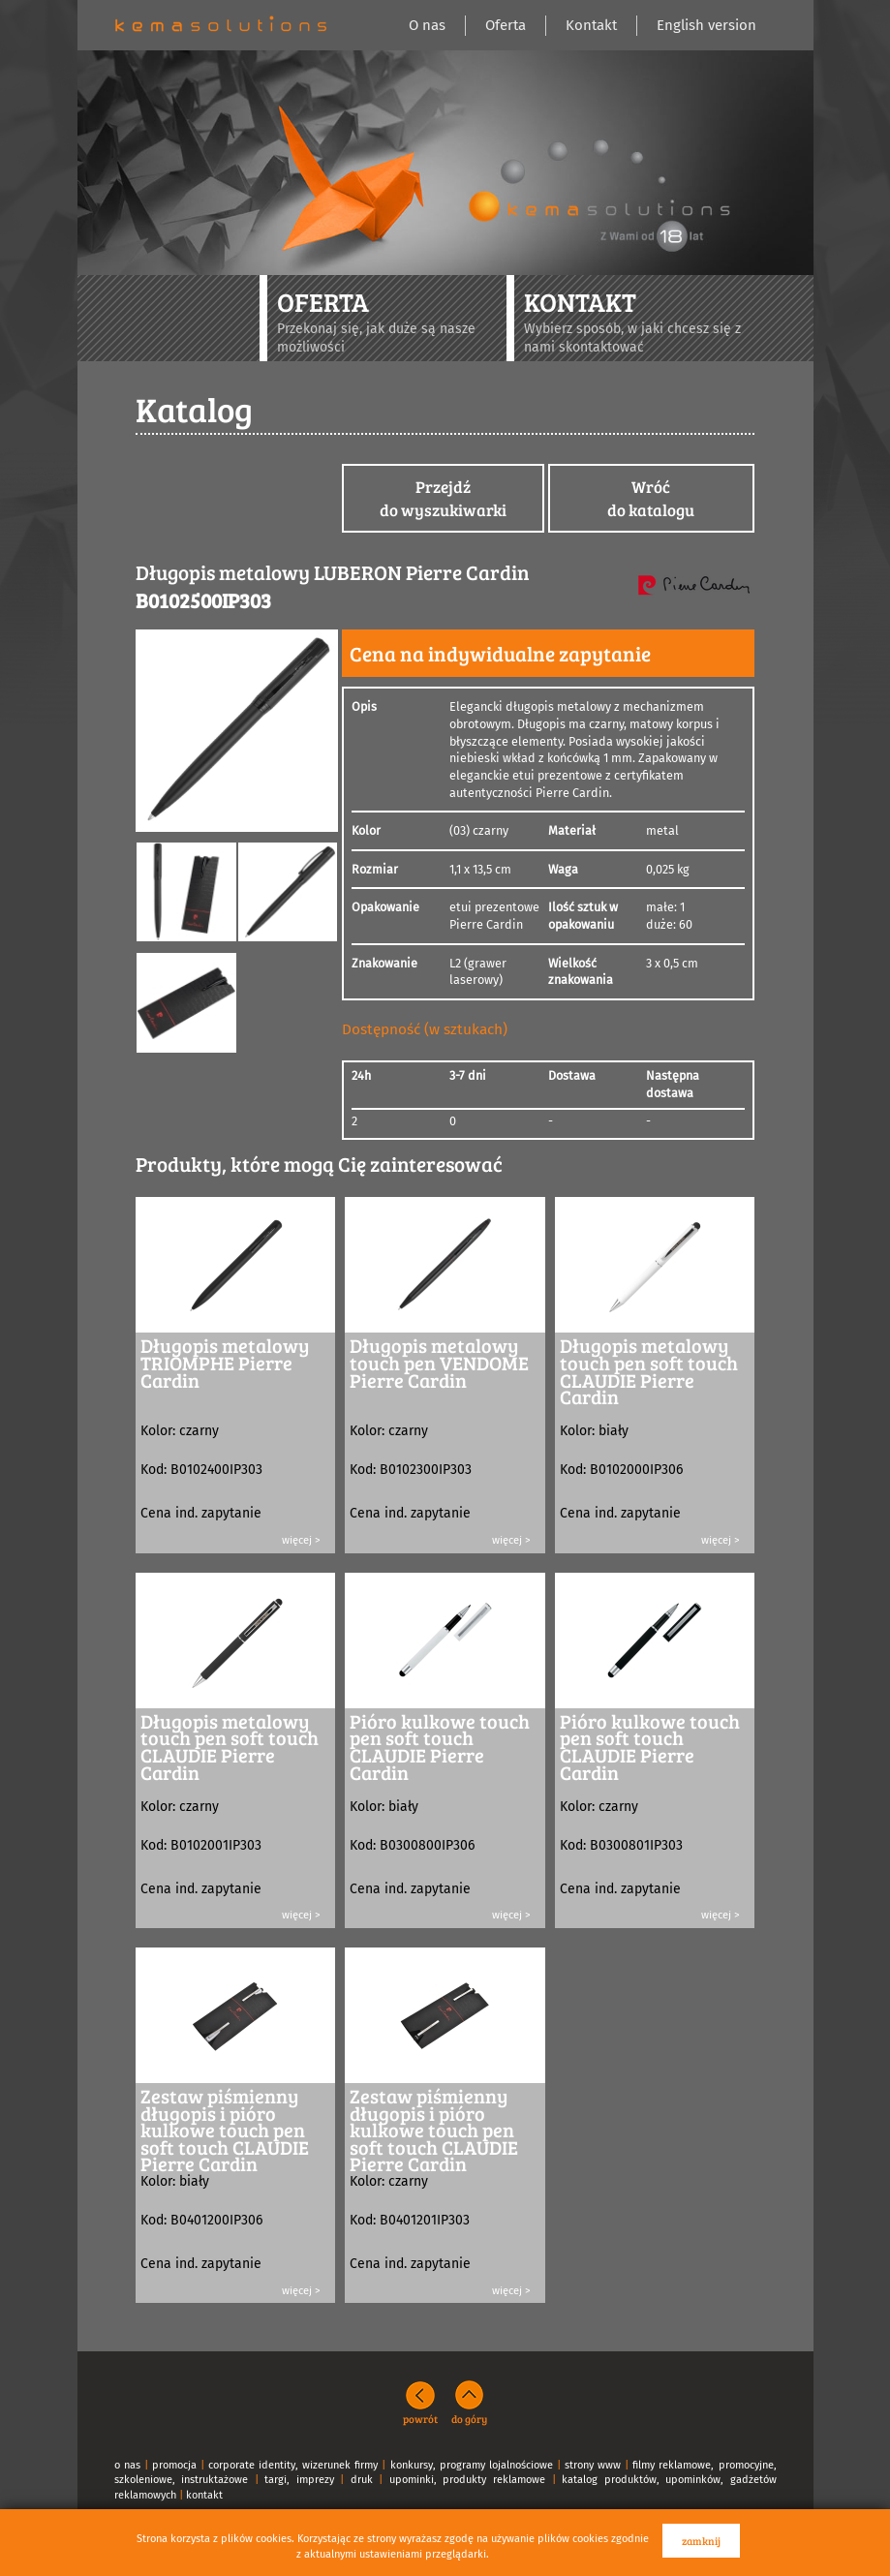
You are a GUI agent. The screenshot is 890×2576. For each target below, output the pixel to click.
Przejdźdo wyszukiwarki (443, 498)
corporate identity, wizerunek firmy (293, 2465)
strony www (593, 2465)
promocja (174, 2465)
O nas (427, 25)
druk (362, 2479)
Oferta (505, 25)
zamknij (701, 2540)
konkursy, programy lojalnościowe (471, 2465)
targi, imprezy (299, 2479)
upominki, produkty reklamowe (467, 2479)
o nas (127, 2465)
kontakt (204, 2495)
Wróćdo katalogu (650, 498)
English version (706, 25)
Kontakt (591, 25)
